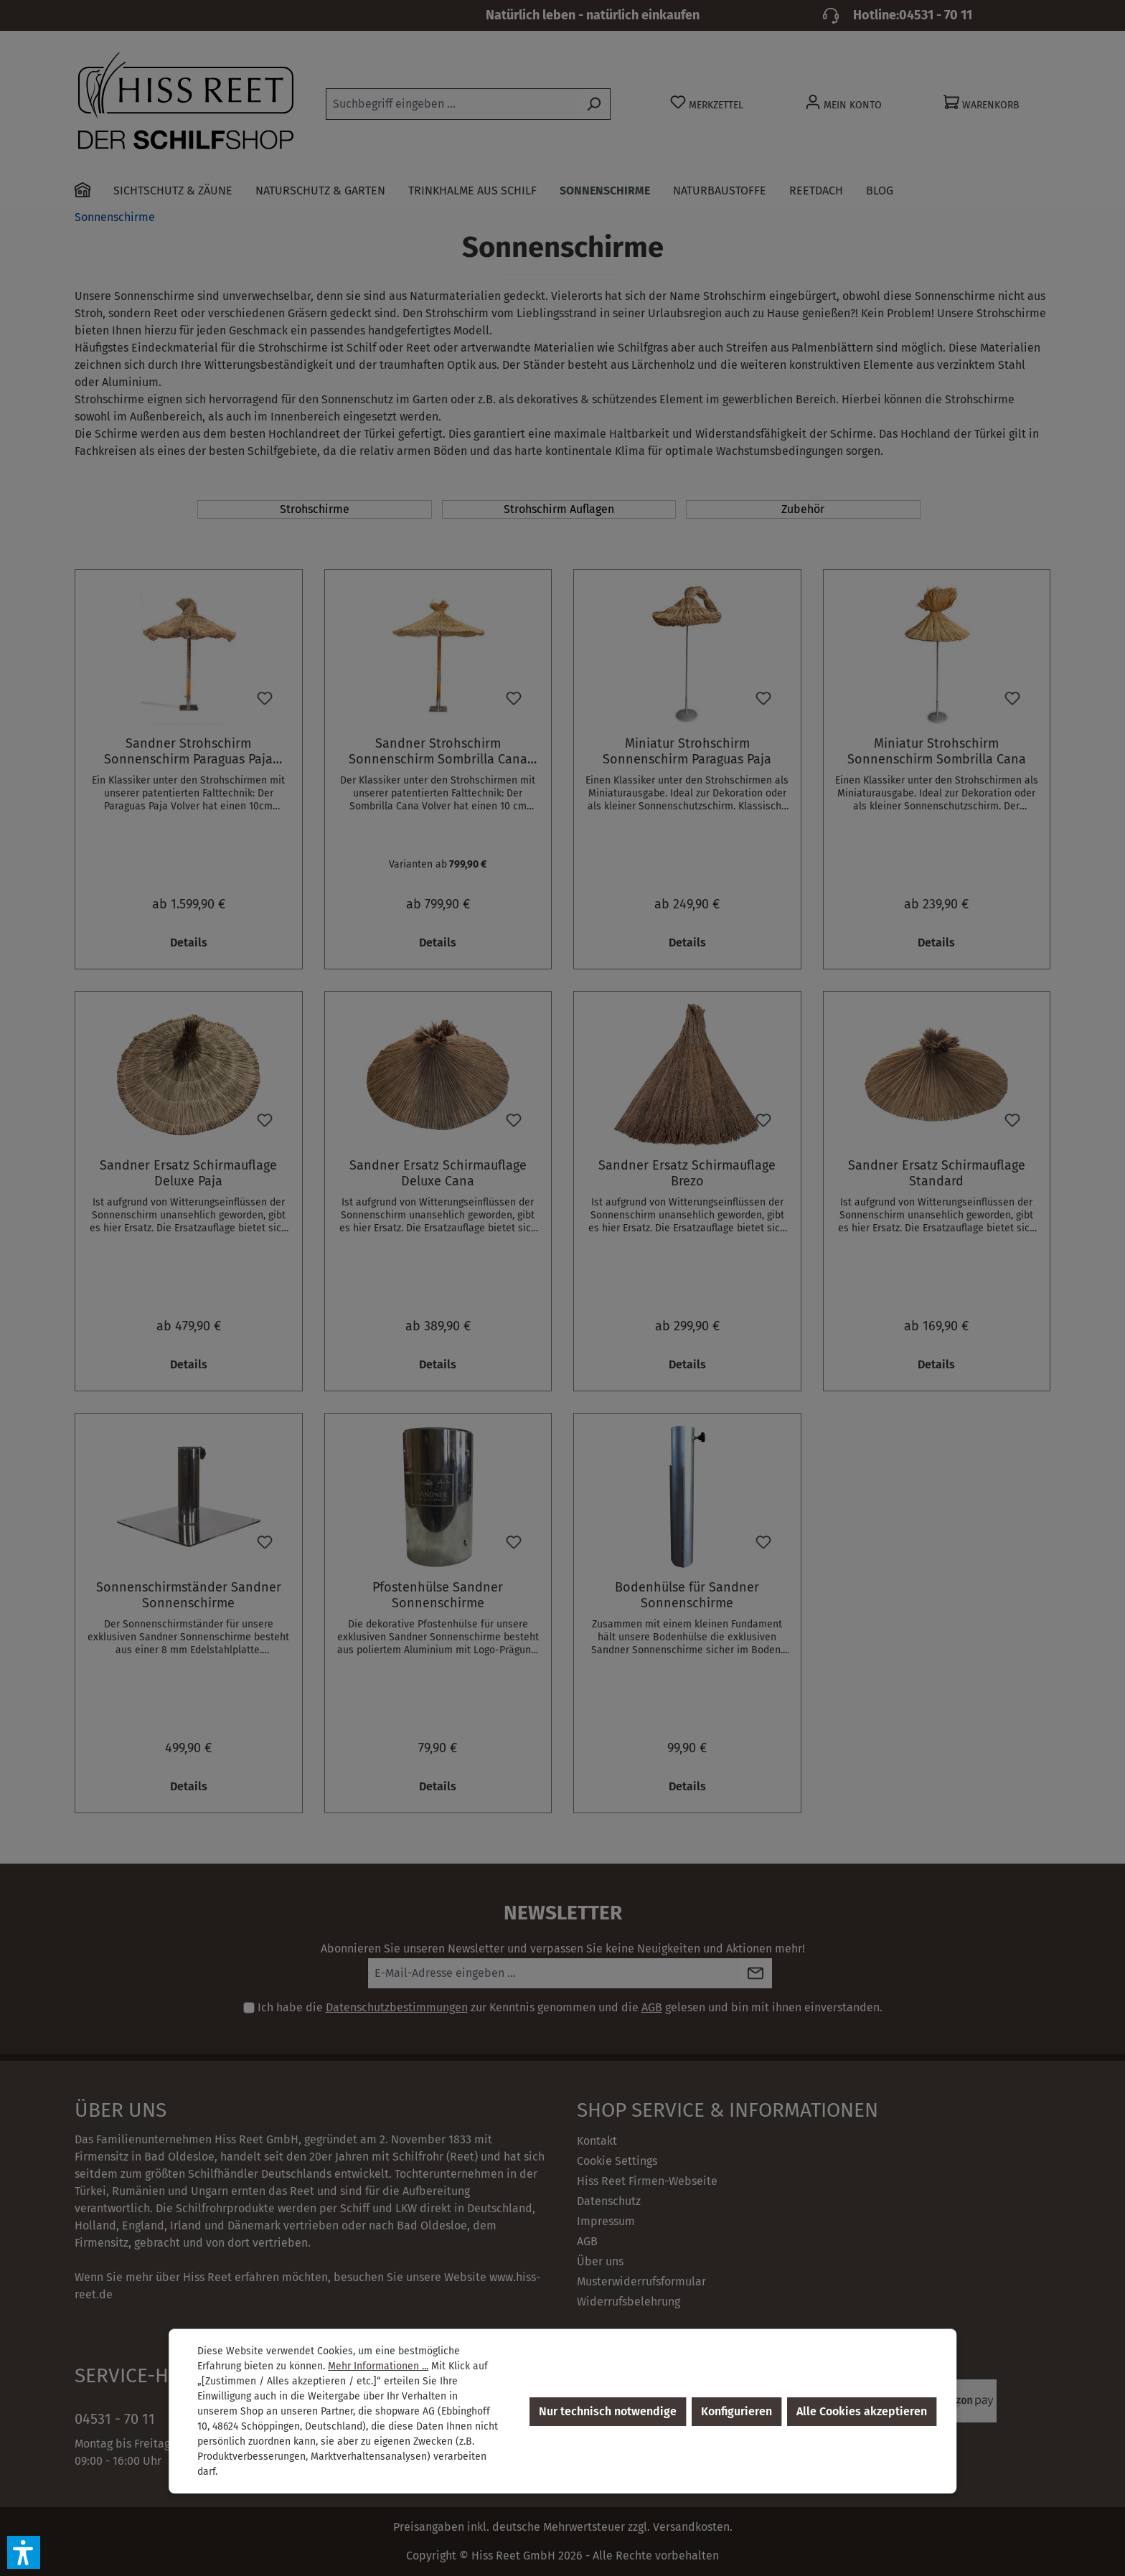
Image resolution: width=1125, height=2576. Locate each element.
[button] (23, 2552)
